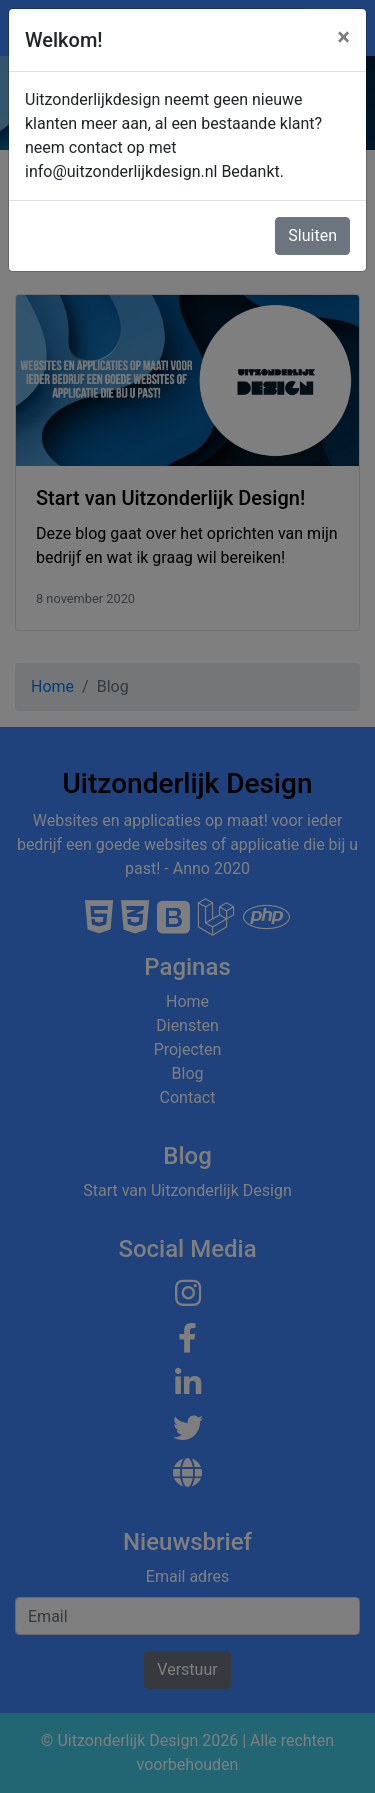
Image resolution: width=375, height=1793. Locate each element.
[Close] (343, 37)
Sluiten (312, 235)
